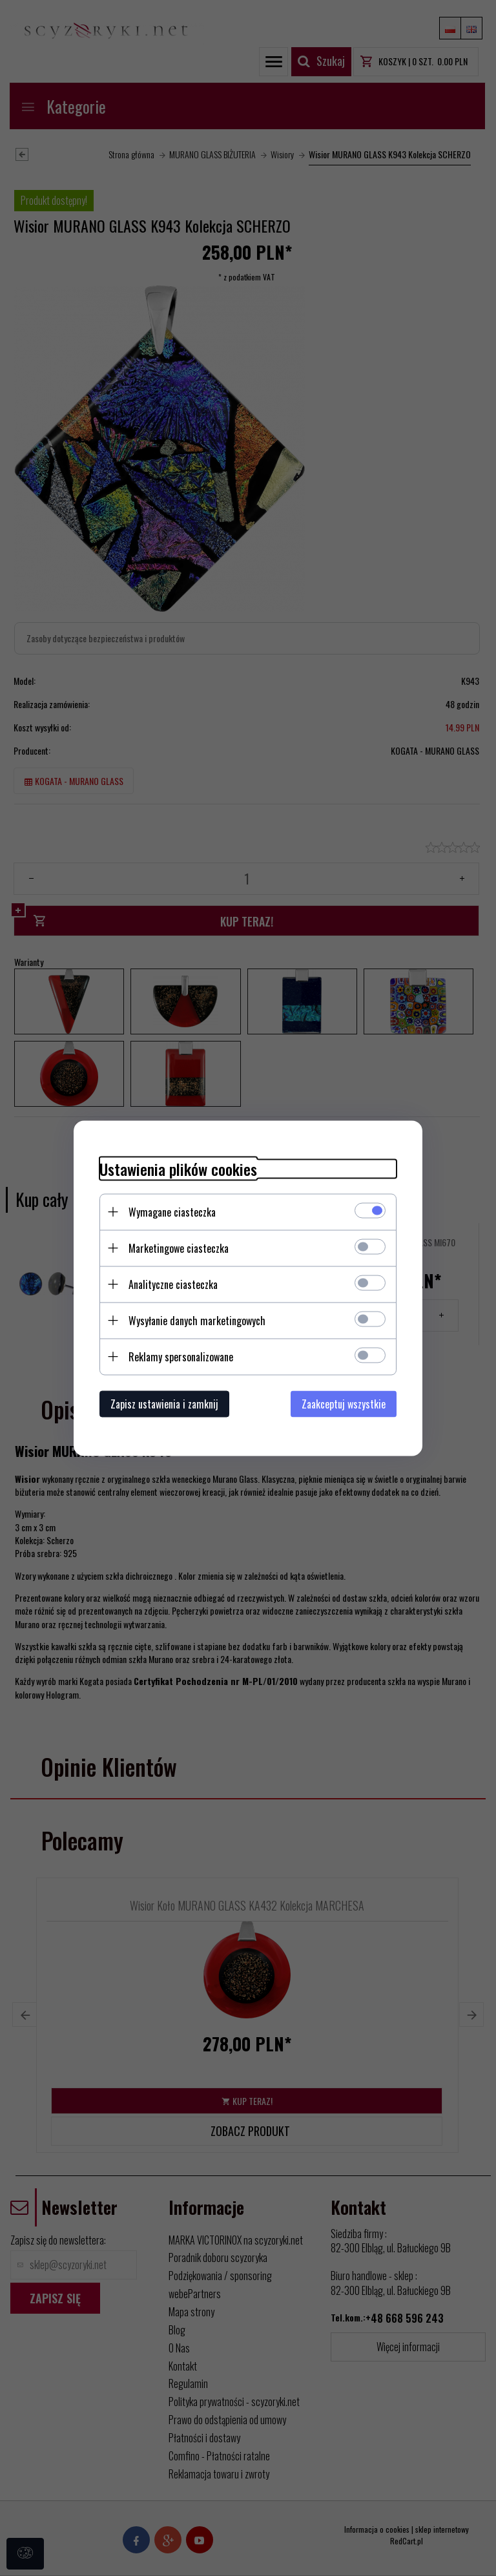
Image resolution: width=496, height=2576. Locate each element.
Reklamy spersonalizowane (181, 1356)
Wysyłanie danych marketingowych (197, 1320)
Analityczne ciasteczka (173, 1284)
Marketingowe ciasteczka (179, 1247)
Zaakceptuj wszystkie (344, 1403)
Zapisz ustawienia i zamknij (164, 1403)
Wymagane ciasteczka (172, 1211)
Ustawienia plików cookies (178, 1168)
